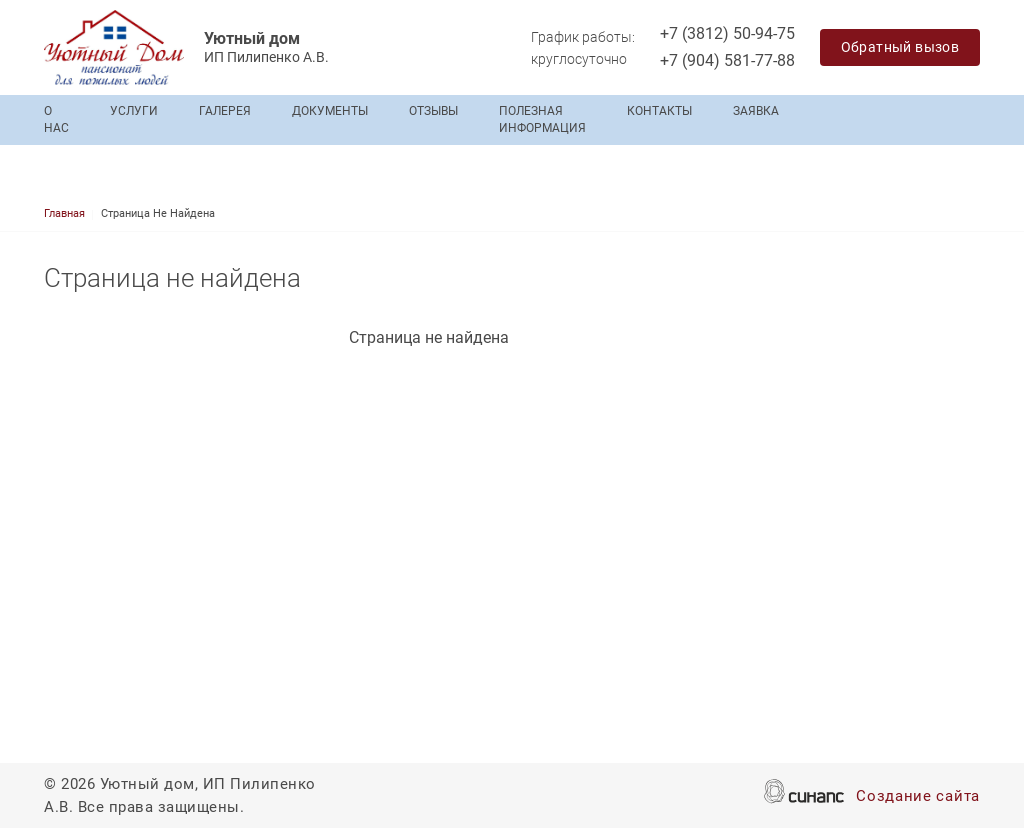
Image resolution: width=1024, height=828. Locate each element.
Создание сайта (918, 797)
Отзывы (433, 111)
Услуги (134, 111)
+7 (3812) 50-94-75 (727, 33)
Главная (64, 213)
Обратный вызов (900, 47)
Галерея (225, 111)
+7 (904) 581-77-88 (727, 60)
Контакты (659, 111)
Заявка (756, 111)
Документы (330, 111)
